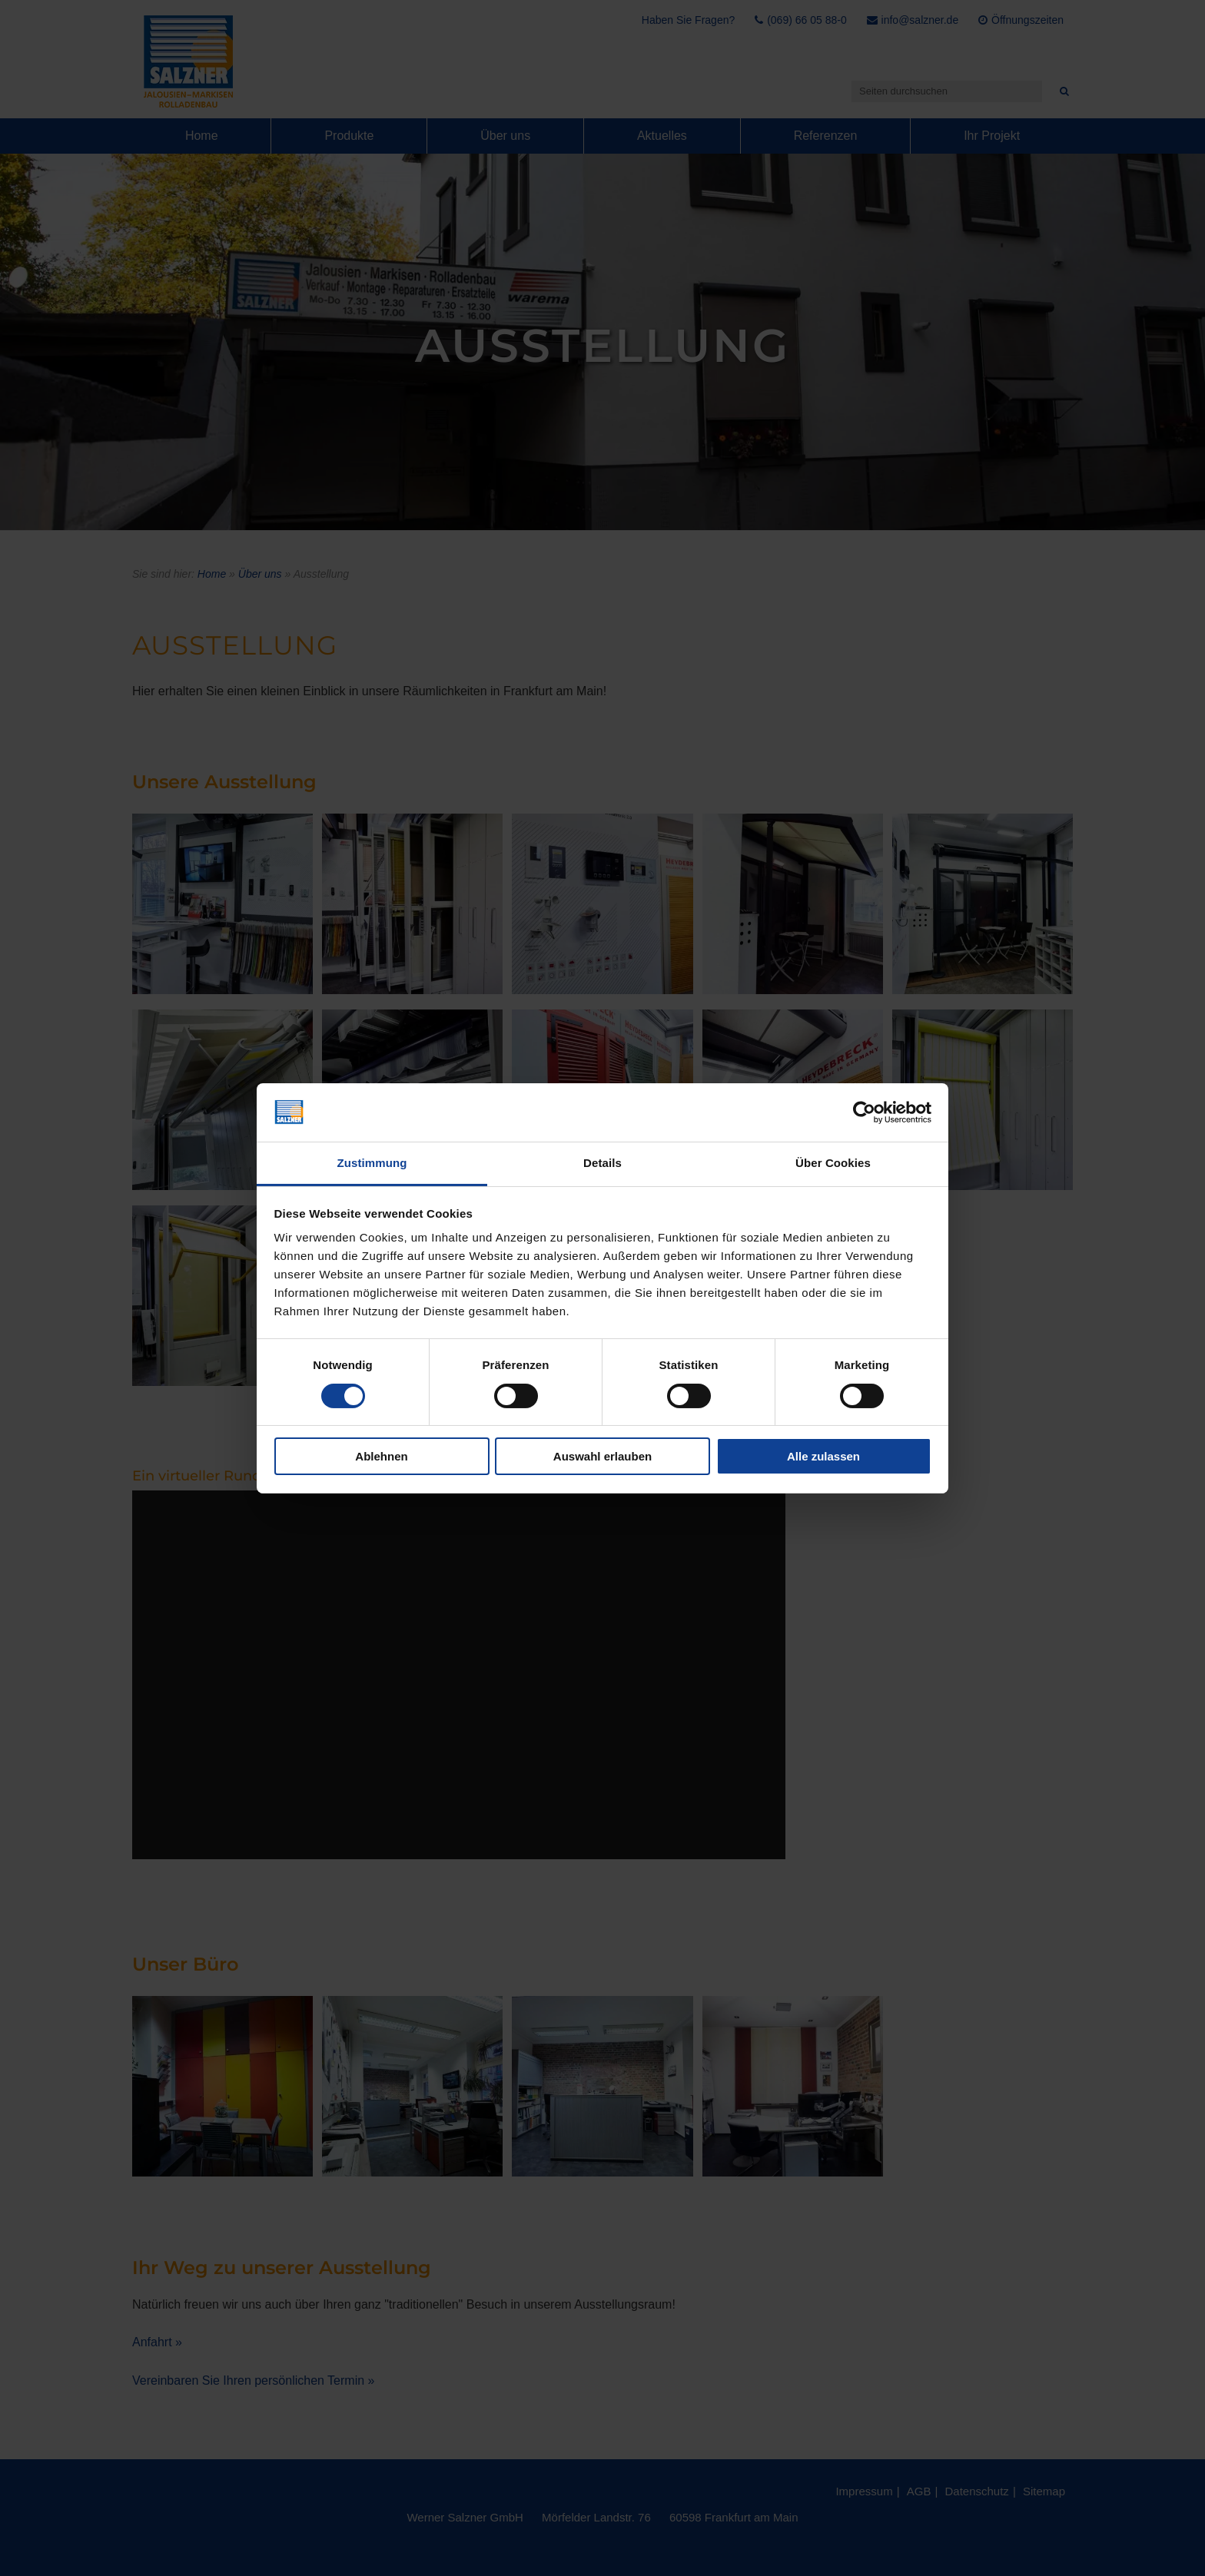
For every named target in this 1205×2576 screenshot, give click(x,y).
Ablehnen (381, 1456)
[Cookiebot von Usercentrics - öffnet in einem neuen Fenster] (864, 1112)
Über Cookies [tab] (833, 1162)
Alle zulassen (823, 1456)
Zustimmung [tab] (372, 1162)
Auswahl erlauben (602, 1456)
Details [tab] (602, 1162)
